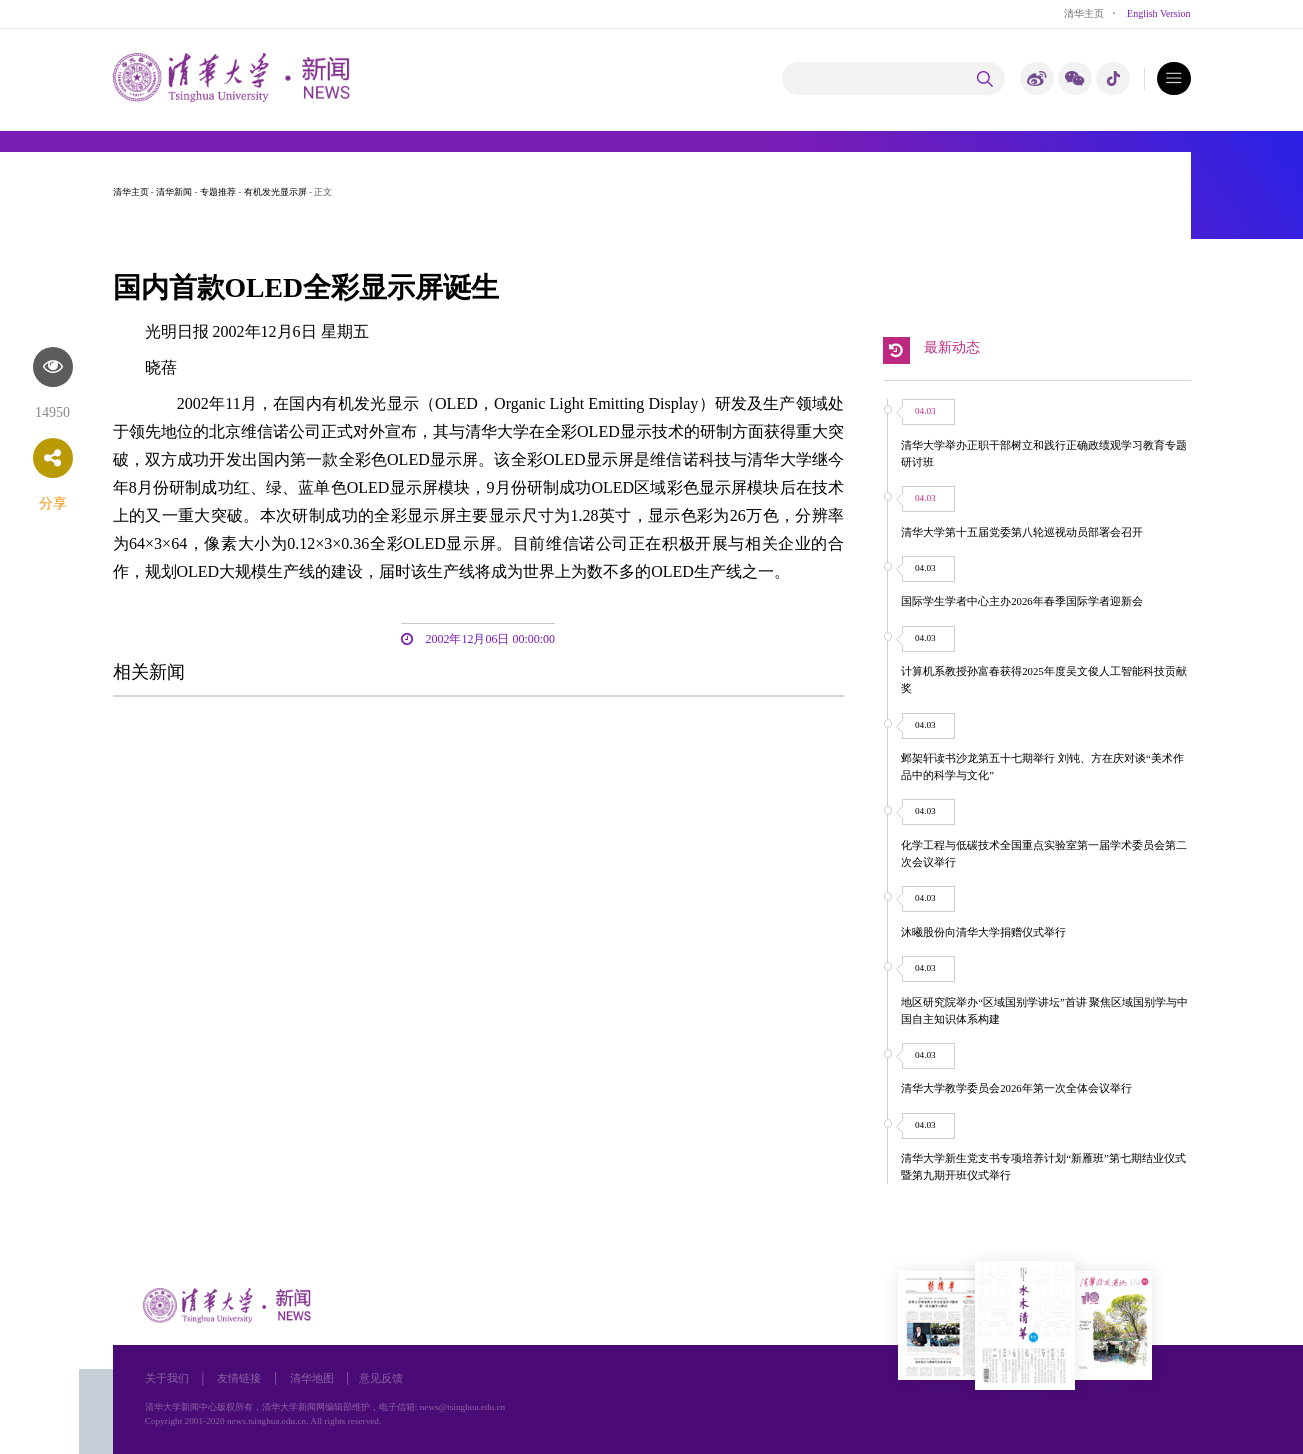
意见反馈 (381, 1378)
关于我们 (167, 1378)
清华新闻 (174, 192)
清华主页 (1084, 13)
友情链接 (239, 1378)
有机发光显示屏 (275, 192)
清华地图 (312, 1378)
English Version (1158, 13)
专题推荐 (218, 192)
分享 (53, 503)
